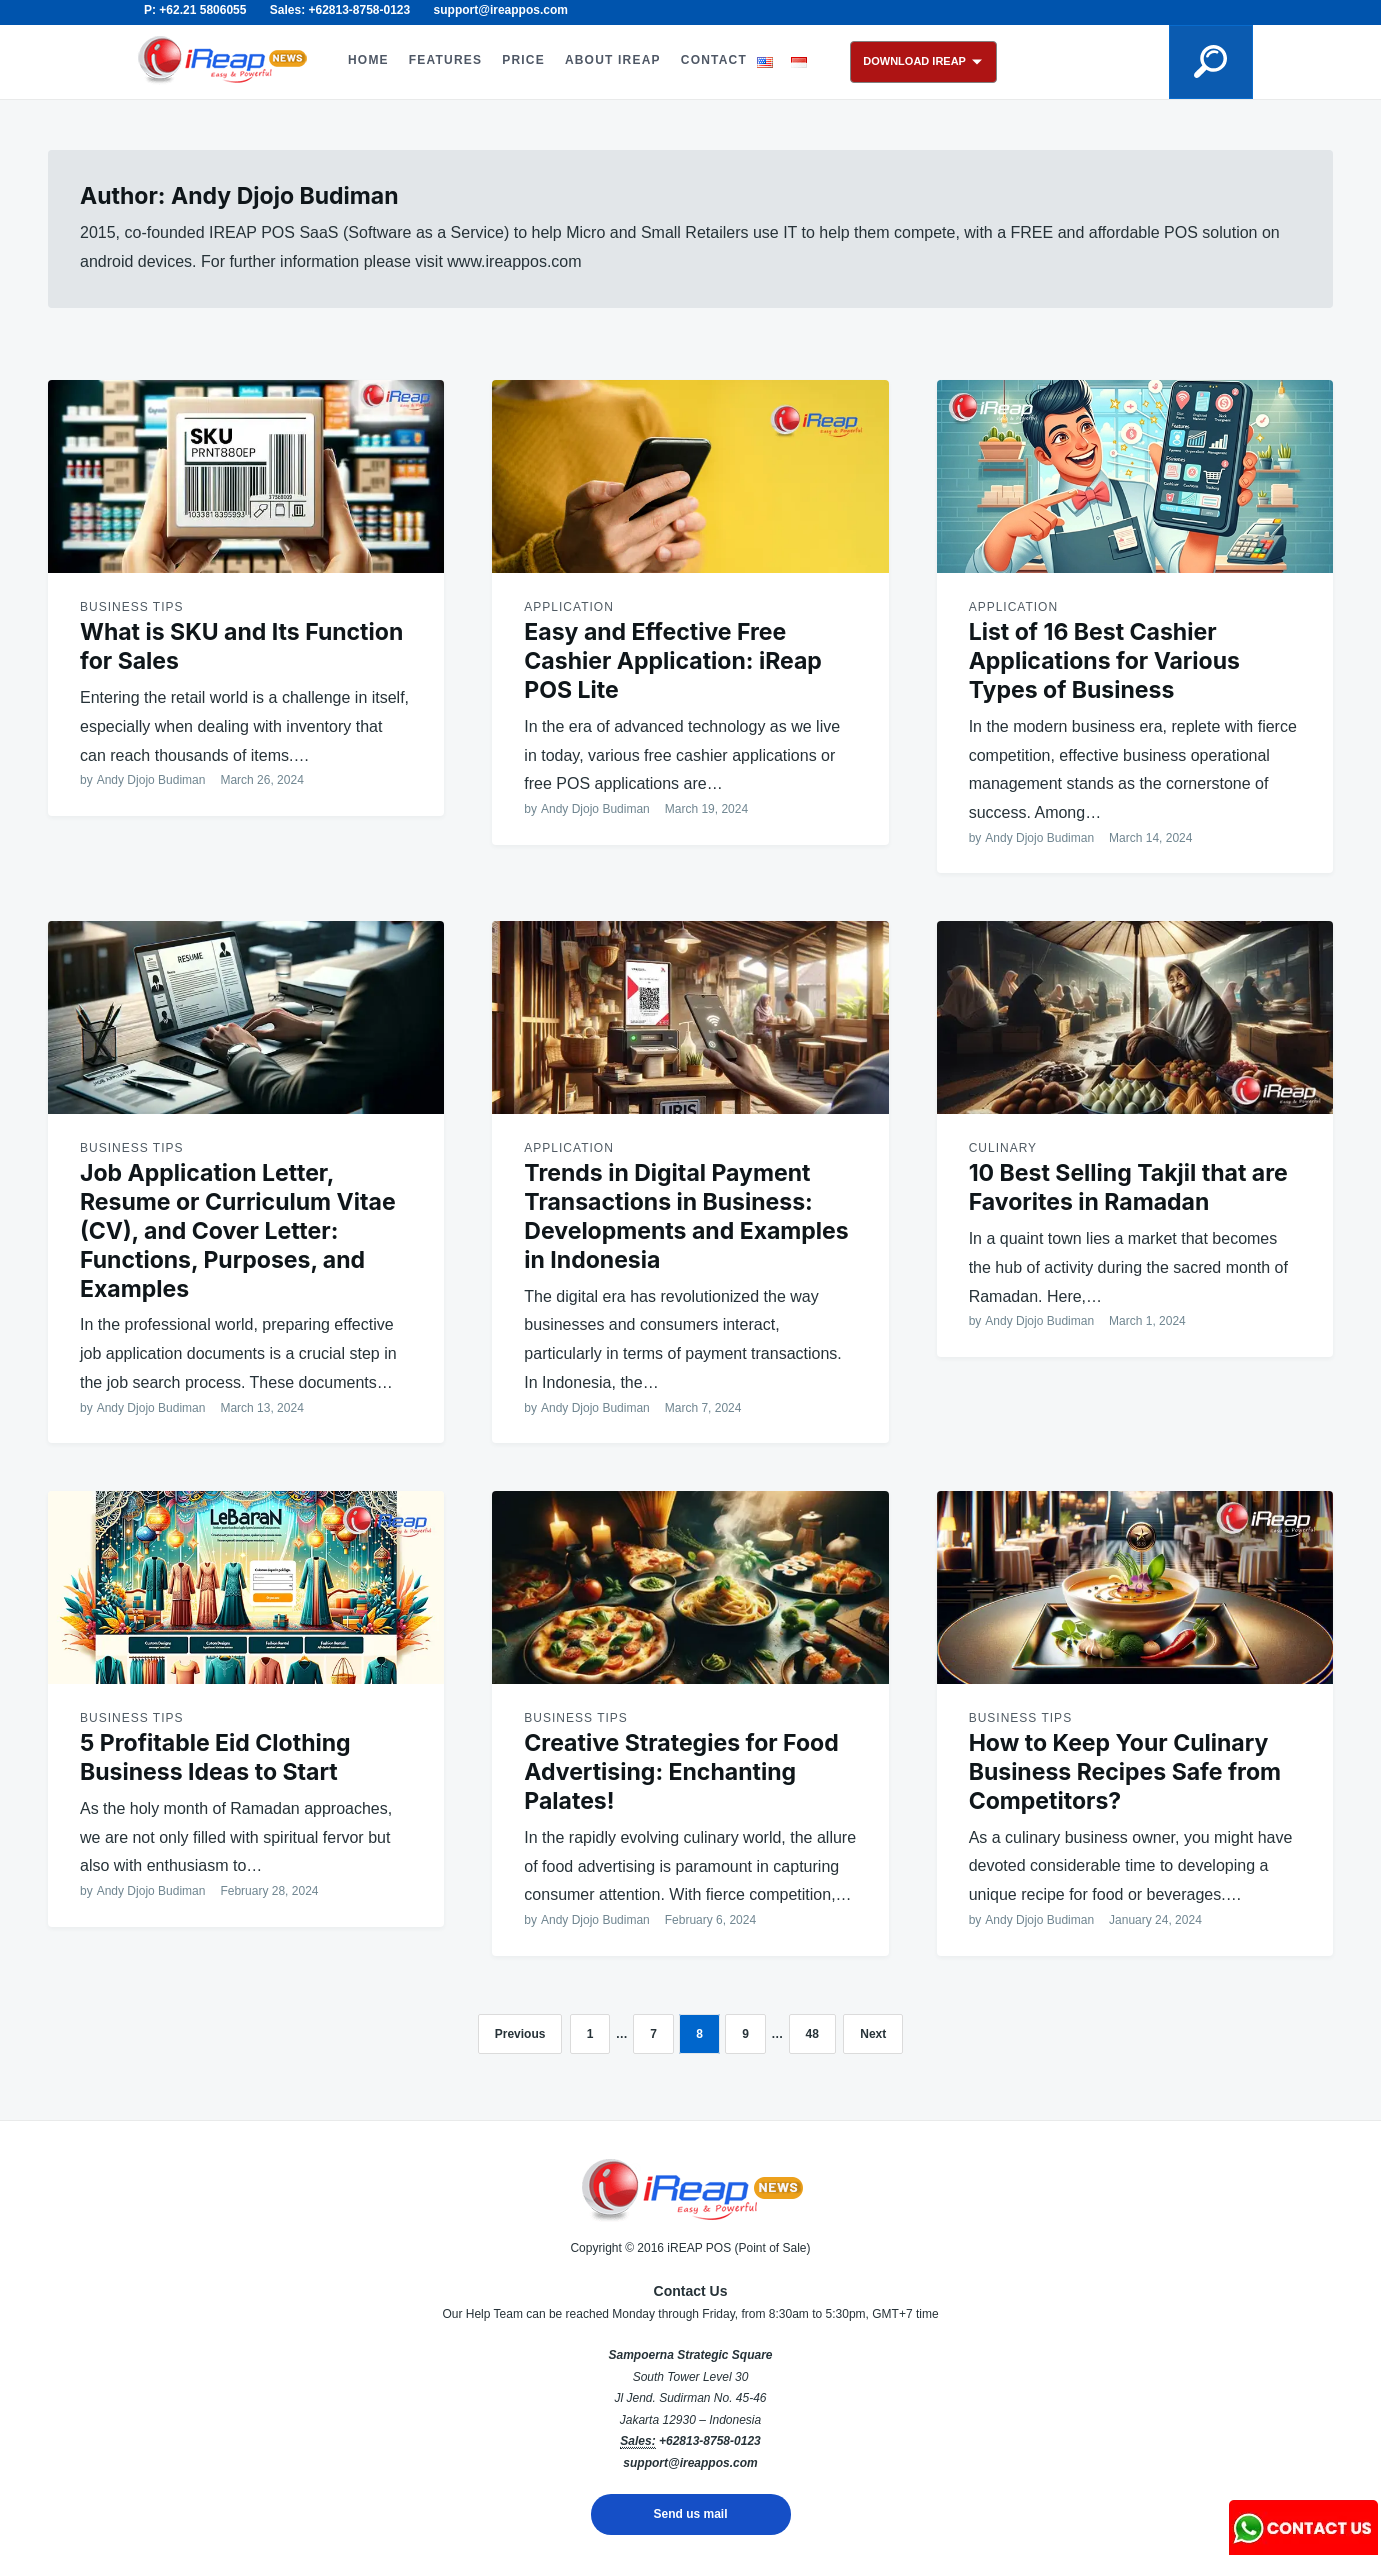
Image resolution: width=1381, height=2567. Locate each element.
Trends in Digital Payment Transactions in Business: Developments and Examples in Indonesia (686, 1216)
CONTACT (714, 60)
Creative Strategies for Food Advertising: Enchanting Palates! (681, 1772)
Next (873, 2034)
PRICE (523, 60)
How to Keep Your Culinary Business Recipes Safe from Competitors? (1125, 1772)
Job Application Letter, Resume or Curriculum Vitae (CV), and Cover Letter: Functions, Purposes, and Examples (238, 1230)
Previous (520, 2034)
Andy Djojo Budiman (151, 780)
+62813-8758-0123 (710, 2441)
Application (568, 607)
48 (812, 2034)
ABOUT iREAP (613, 60)
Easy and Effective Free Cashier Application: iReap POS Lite (673, 661)
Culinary (1003, 1148)
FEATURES (445, 60)
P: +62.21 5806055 (195, 10)
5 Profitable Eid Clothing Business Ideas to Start (215, 1757)
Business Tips (131, 607)
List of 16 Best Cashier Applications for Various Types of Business (1104, 661)
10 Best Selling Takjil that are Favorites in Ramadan (1128, 1187)
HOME (368, 60)
